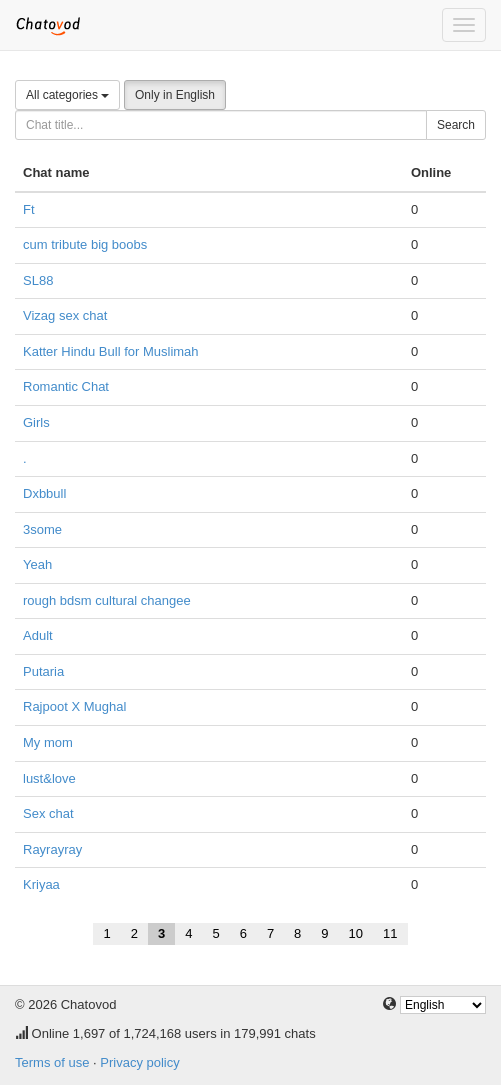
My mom (48, 742)
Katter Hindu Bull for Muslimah (111, 351)
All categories (67, 95)
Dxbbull (44, 493)
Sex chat (48, 813)
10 (356, 933)
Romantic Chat (66, 386)
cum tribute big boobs (85, 244)
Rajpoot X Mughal (74, 706)
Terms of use (52, 1062)
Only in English (175, 95)
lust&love (49, 778)
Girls (36, 422)
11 (390, 933)
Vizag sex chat (65, 315)
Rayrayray (52, 849)
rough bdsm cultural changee (107, 600)
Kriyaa (41, 884)
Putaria (43, 671)
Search (456, 125)
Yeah (37, 564)
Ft (29, 209)
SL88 (38, 280)
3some (42, 529)
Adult (38, 635)
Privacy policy (139, 1062)
